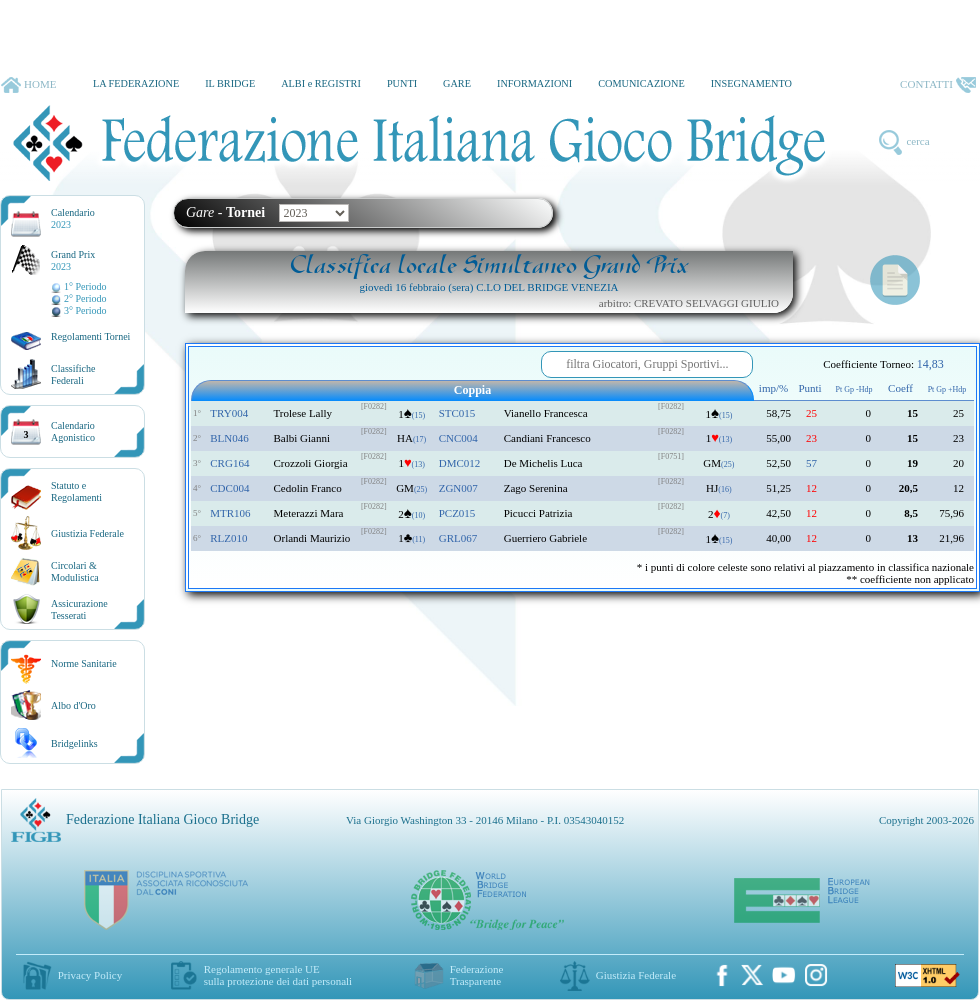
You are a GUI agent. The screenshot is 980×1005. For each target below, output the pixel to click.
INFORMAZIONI (534, 83)
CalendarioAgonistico (73, 431)
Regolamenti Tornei (90, 336)
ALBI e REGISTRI (321, 83)
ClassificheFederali (73, 374)
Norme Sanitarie (84, 663)
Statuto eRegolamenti (76, 491)
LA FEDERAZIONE (136, 83)
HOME (28, 85)
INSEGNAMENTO (751, 83)
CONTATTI (938, 85)
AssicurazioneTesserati (79, 609)
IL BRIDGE (230, 83)
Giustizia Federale (87, 533)
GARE (457, 83)
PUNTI (402, 83)
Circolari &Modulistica (75, 571)
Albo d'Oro (73, 705)
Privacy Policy (90, 975)
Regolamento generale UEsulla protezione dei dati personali (278, 975)
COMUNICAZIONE (641, 83)
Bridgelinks (74, 743)
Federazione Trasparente (477, 975)
